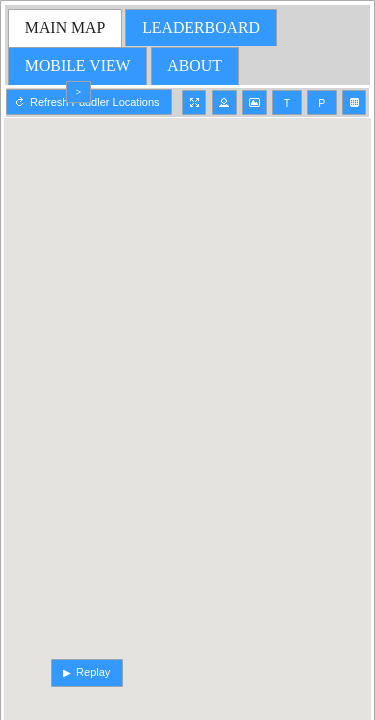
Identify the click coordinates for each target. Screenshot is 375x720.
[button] (194, 102)
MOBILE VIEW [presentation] (78, 65)
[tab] (65, 28)
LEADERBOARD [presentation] (201, 27)
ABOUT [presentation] (194, 65)
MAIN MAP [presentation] (65, 27)
